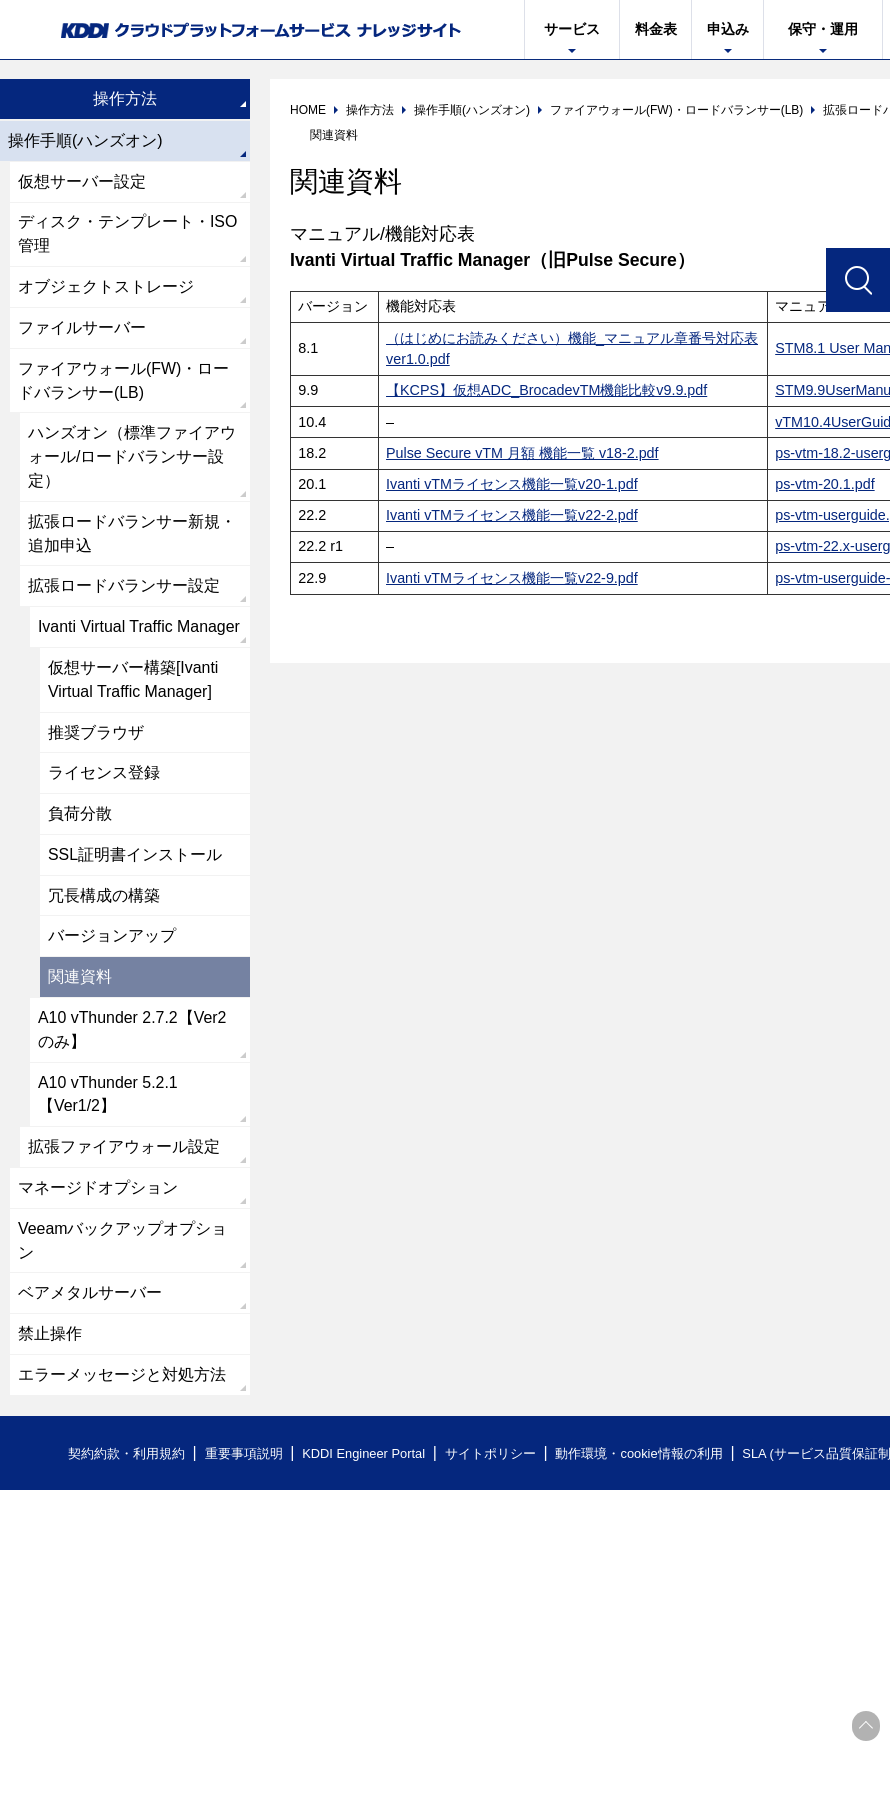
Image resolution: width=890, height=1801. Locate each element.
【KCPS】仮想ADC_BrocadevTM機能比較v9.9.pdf (547, 390)
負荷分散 (80, 817)
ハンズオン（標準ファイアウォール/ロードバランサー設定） (132, 458)
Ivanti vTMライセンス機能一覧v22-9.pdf (512, 578)
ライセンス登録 (104, 776)
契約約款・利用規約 (126, 1460)
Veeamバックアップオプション (123, 1246)
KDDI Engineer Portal (365, 1460)
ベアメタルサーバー (90, 1299)
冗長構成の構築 (104, 899)
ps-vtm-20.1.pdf (825, 484)
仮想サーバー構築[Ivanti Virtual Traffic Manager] (133, 682)
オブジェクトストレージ (106, 287)
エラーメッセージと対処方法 (122, 1381)
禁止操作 (50, 1340)
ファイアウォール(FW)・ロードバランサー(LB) (124, 381)
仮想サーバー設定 (82, 181)
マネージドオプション (98, 1193)
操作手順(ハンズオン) (85, 140)
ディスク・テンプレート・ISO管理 (128, 234)
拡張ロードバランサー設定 (124, 588)
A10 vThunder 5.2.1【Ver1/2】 (108, 1099)
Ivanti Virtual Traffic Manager (139, 629)
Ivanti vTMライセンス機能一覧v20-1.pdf (512, 484)
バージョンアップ (112, 940)
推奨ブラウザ (96, 735)
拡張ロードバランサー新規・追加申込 (132, 535)
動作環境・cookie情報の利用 (643, 1460)
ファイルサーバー (82, 328)
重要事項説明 (244, 1460)
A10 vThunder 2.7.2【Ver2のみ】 (132, 1034)
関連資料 (80, 981)
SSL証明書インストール (135, 858)
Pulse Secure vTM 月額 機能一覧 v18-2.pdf (523, 453)
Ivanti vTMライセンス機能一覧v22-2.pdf (512, 515)
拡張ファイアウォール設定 (124, 1152)
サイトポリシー (493, 1460)
